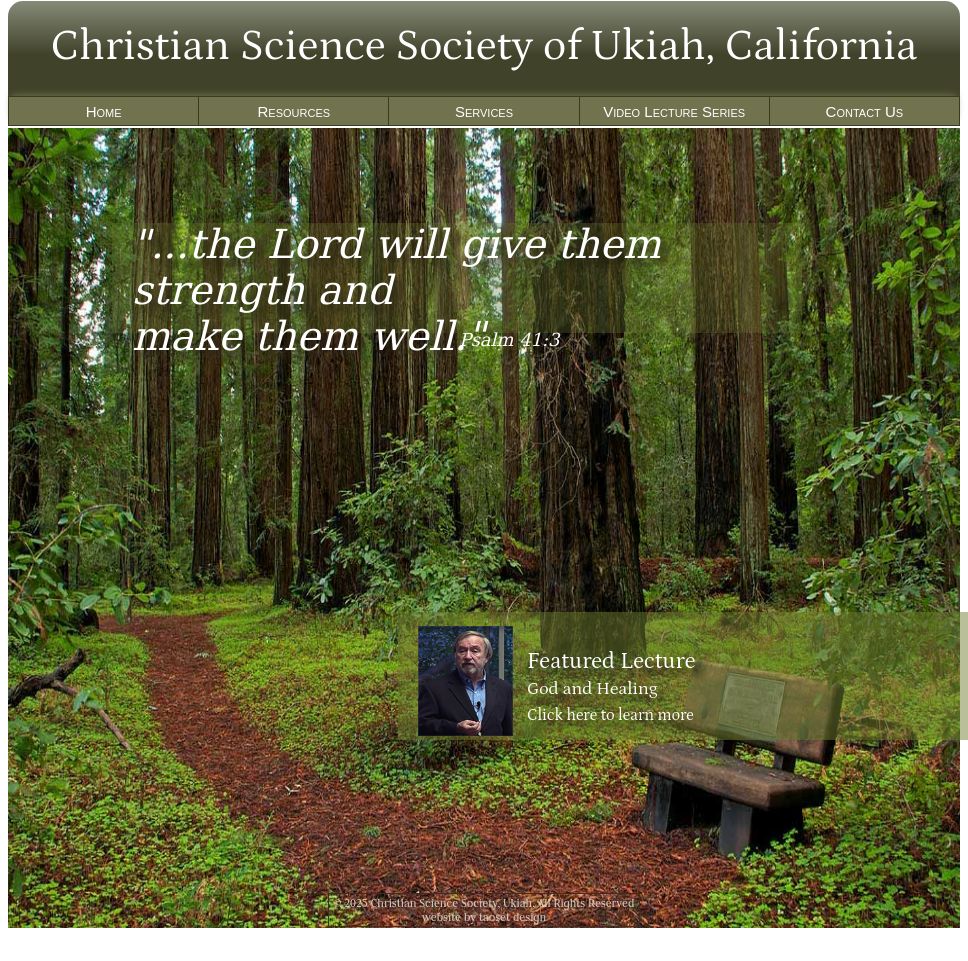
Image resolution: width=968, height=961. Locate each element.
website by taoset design (484, 917)
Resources (293, 111)
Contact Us (865, 111)
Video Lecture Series (674, 111)
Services (484, 111)
